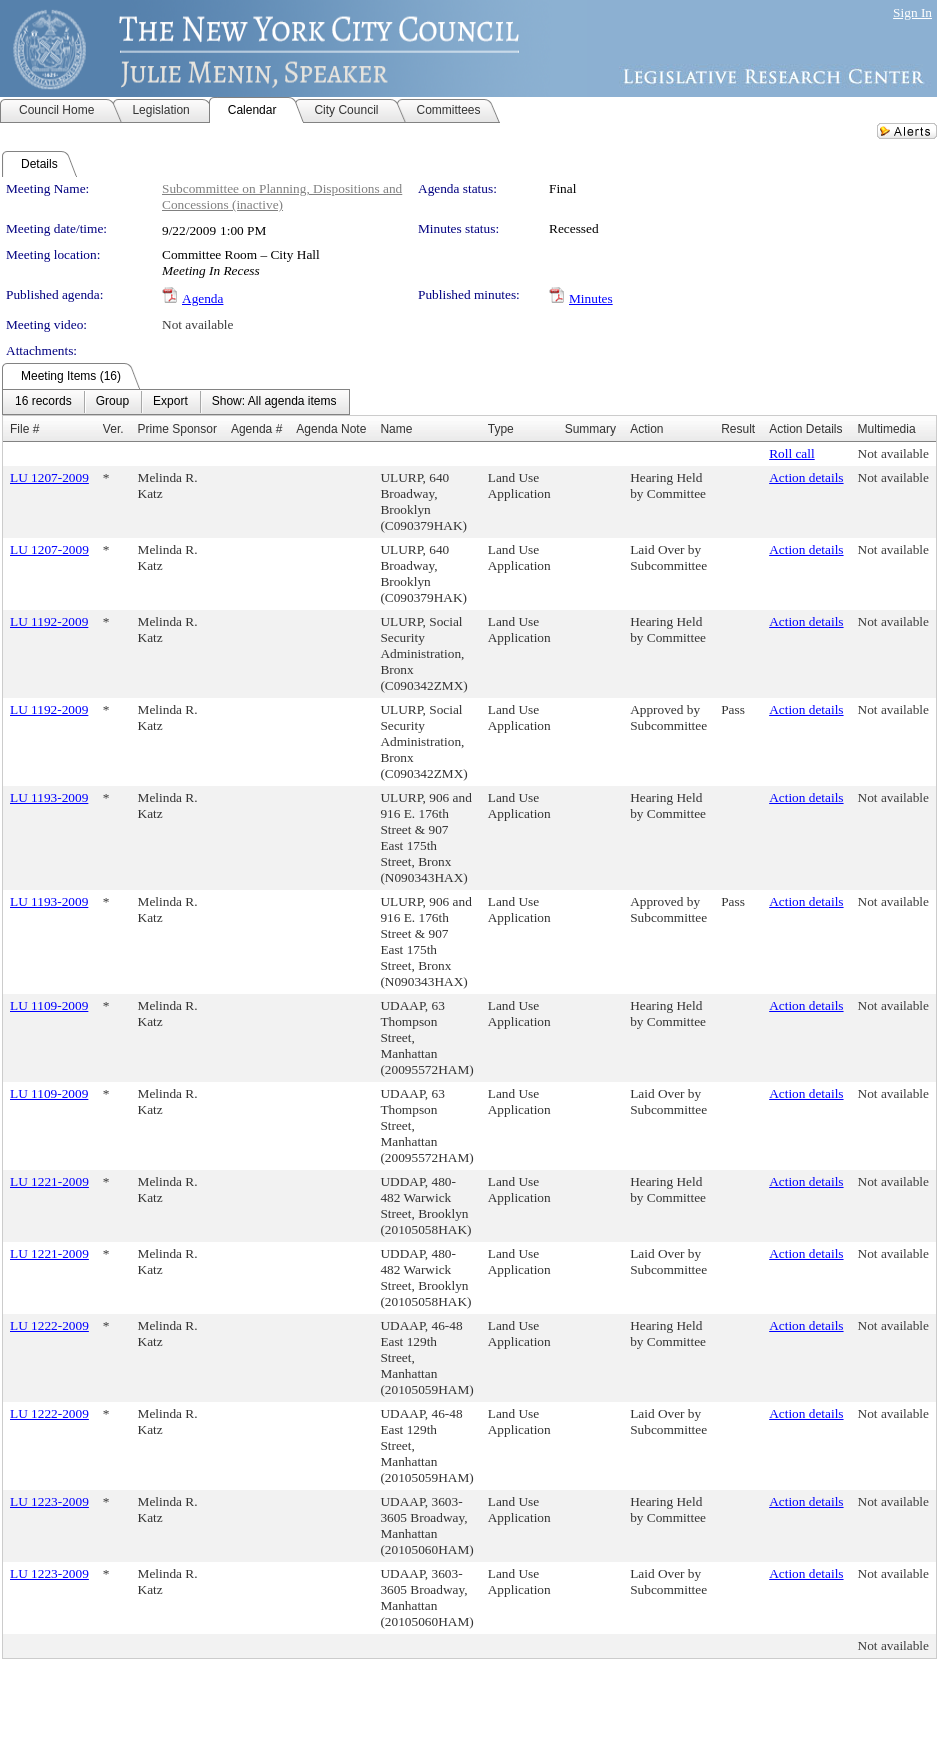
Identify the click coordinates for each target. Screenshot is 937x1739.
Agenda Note (331, 429)
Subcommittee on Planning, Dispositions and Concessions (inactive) (282, 196)
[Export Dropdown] (170, 402)
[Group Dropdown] (112, 402)
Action (646, 429)
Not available (197, 324)
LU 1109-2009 (49, 1005)
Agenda (202, 298)
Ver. (113, 429)
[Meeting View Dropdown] (274, 402)
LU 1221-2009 (49, 1181)
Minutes (591, 298)
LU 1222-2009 (49, 1325)
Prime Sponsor (177, 429)
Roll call (792, 453)
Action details (806, 477)
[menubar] (176, 402)
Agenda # (256, 429)
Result (738, 429)
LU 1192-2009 (49, 621)
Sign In (912, 12)
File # (24, 429)
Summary (590, 429)
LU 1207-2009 (49, 477)
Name (396, 429)
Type (501, 429)
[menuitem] (43, 402)
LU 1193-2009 (49, 797)
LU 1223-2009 (49, 1501)
